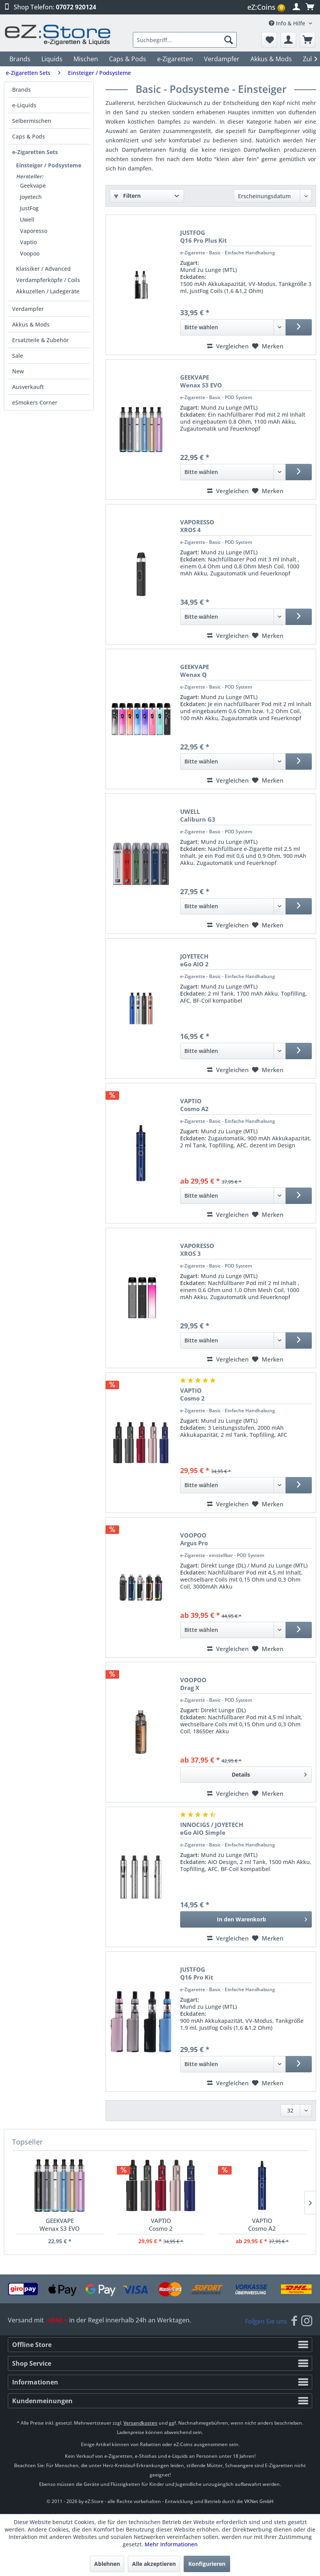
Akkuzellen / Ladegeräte (47, 291)
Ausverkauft (28, 387)
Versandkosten (140, 2423)
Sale (17, 355)
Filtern (127, 195)
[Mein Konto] (288, 40)
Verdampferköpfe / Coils (48, 280)
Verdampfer (28, 308)
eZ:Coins (266, 7)
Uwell (27, 219)
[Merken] (267, 346)
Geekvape (33, 185)
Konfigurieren (206, 2563)
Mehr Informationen (171, 2544)
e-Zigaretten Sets (35, 152)
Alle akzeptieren (154, 2563)
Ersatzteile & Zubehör (40, 340)
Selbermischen (31, 120)
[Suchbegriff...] (185, 40)
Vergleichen (227, 346)
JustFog (29, 208)
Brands (21, 89)
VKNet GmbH (259, 2501)
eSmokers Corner (34, 402)
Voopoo (29, 253)
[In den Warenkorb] (246, 1919)
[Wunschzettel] (269, 40)
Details (269, 1773)
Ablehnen (107, 2563)
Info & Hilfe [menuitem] (288, 23)
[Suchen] (228, 40)
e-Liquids (24, 105)
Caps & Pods (28, 136)
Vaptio (28, 242)
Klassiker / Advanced (43, 268)
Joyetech (31, 197)
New (18, 371)
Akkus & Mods (31, 324)
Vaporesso (33, 230)
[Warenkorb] (307, 40)
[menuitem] (267, 7)
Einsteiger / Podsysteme (48, 165)
